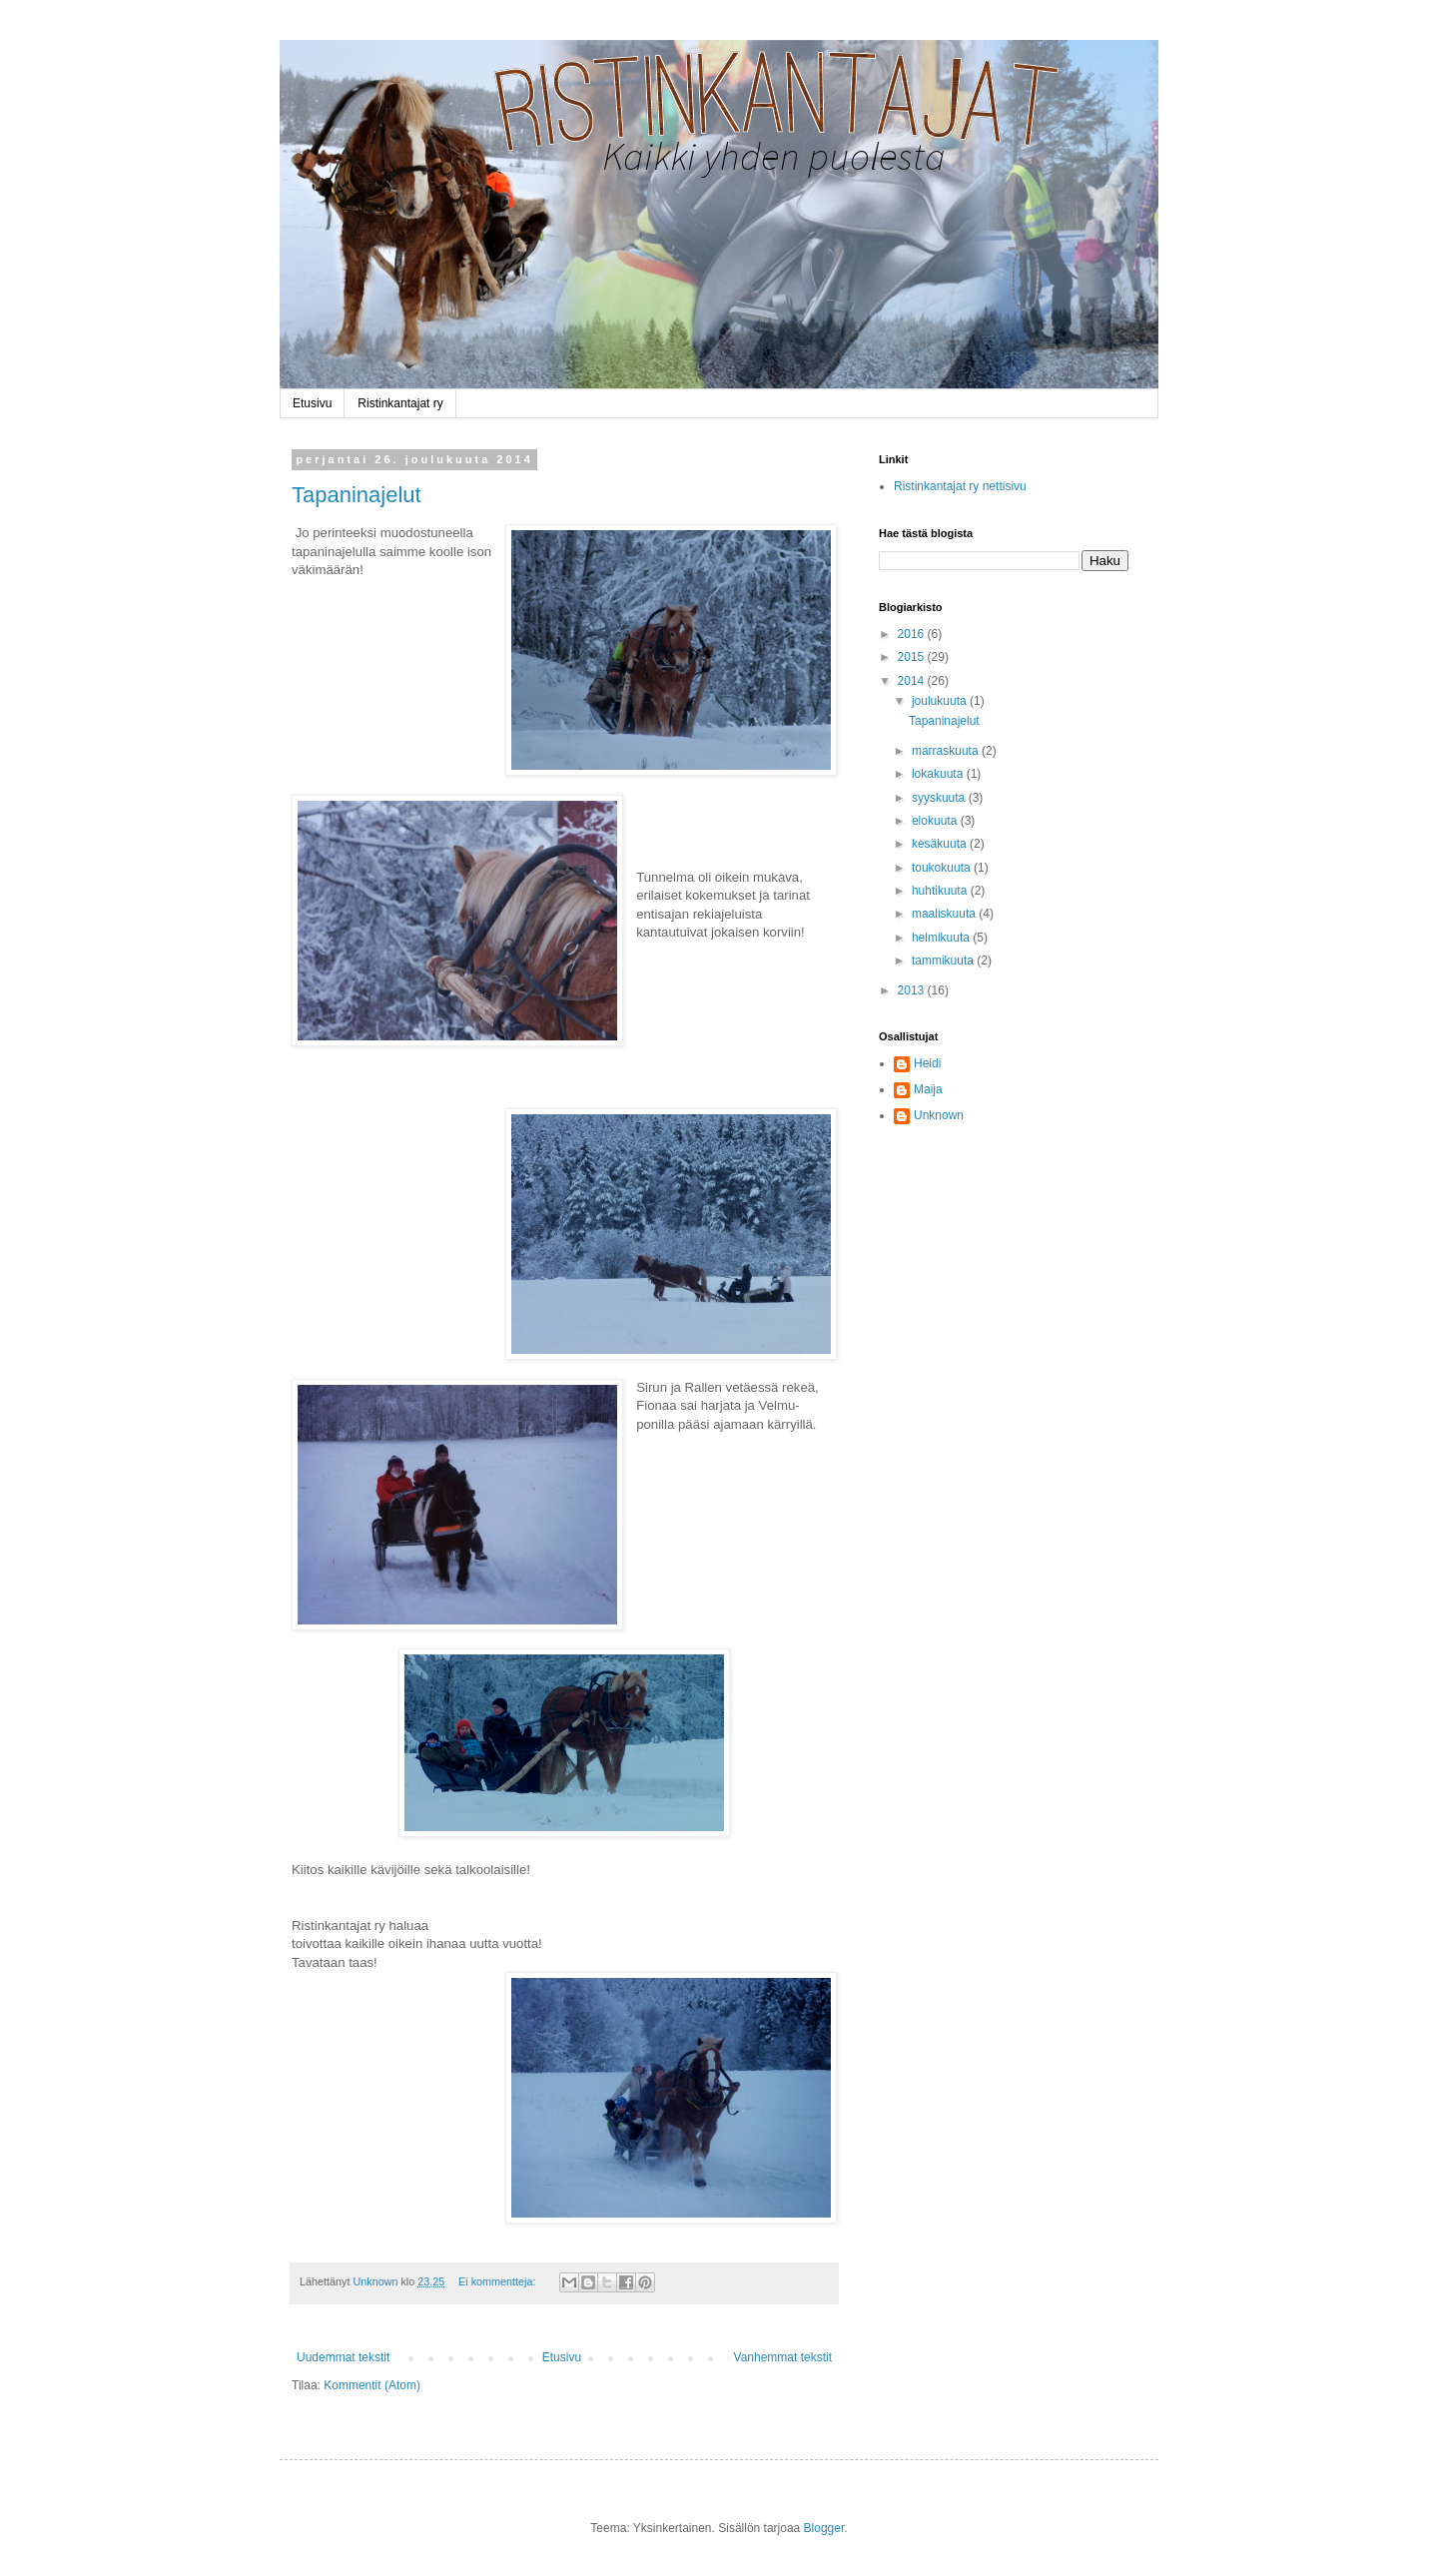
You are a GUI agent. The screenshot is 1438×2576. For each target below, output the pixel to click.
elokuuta (936, 821)
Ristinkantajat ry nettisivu (960, 486)
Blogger (824, 2528)
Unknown (939, 1115)
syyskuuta (940, 798)
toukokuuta (943, 868)
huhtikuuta (941, 891)
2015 (913, 657)
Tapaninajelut (356, 494)
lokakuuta (939, 774)
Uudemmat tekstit (343, 2357)
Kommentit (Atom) (372, 2385)
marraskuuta (947, 751)
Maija (928, 1089)
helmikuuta (942, 938)
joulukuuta (941, 701)
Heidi (927, 1063)
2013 (913, 990)
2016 (913, 634)
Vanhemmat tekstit (783, 2357)
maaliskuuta (945, 914)
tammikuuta (944, 960)
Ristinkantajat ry (400, 403)
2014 (913, 681)
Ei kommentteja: (498, 2281)
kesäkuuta (941, 844)
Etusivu (312, 403)
